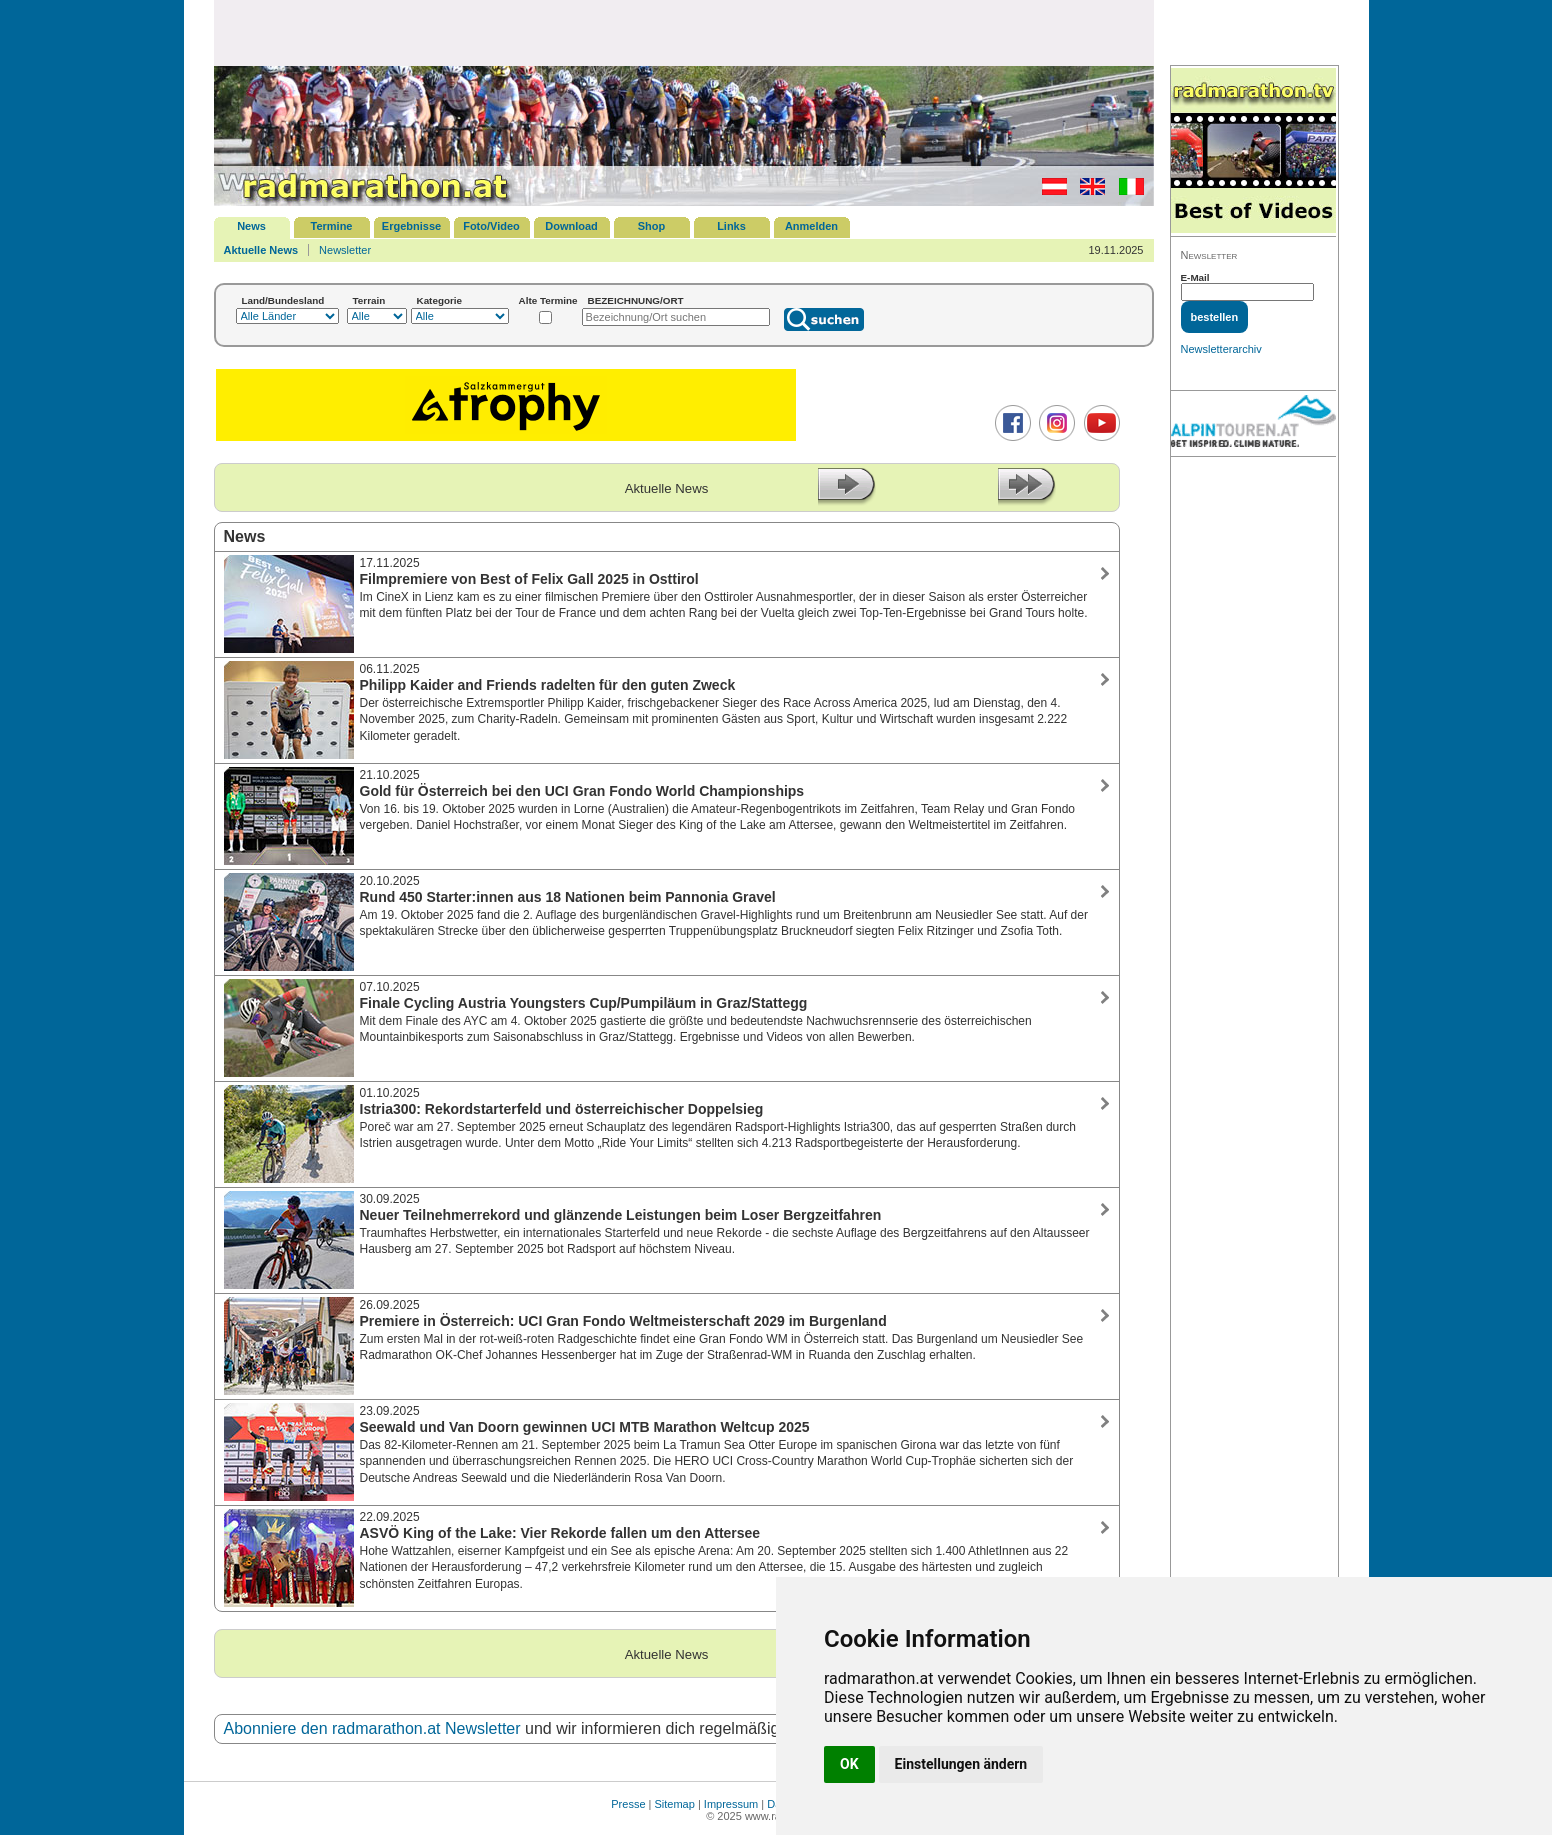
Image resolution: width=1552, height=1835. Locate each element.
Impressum (731, 1804)
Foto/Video (491, 226)
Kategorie (440, 300)
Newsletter (345, 250)
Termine (332, 226)
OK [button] (849, 1764)
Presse (628, 1804)
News (251, 226)
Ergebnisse (411, 226)
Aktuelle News (261, 250)
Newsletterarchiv (1221, 349)
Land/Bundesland (283, 300)
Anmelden (811, 226)
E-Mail (1195, 277)
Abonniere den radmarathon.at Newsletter (372, 1728)
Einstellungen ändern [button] (961, 1764)
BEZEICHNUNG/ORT (636, 300)
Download (571, 226)
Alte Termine (548, 300)
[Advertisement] (684, 32)
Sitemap (675, 1804)
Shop (652, 226)
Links (731, 226)
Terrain (369, 300)
